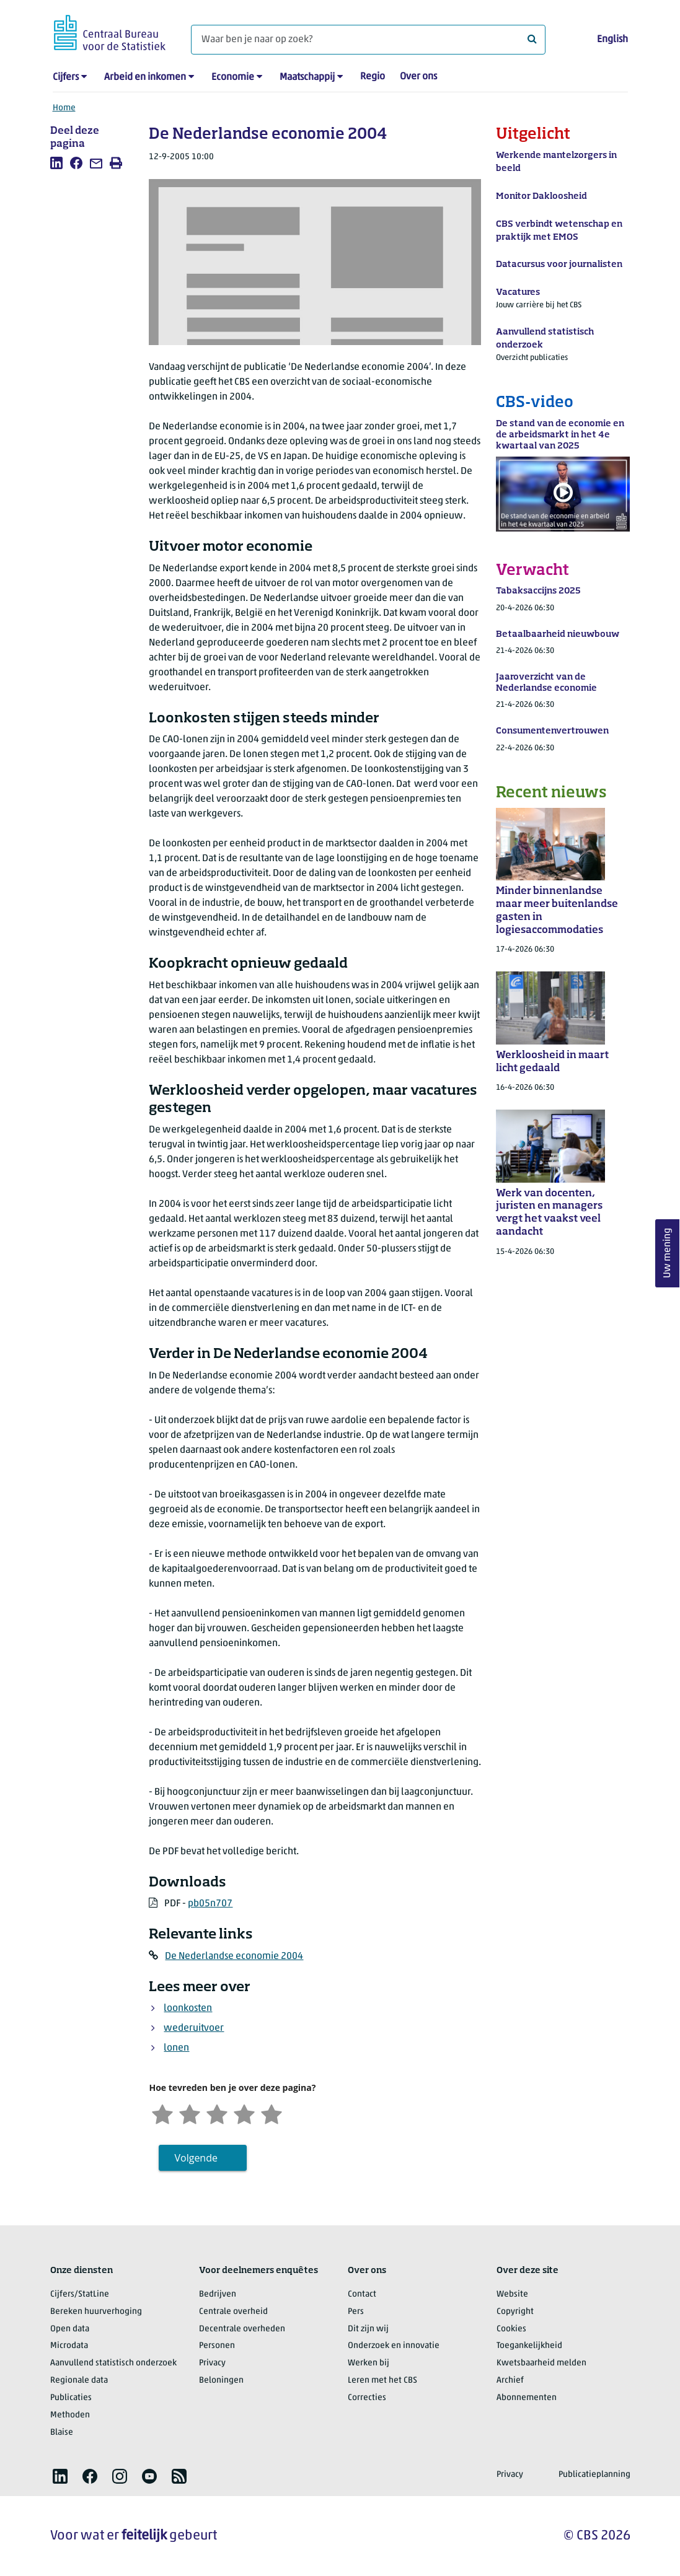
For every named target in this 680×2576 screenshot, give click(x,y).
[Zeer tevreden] (271, 2113)
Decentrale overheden (242, 2329)
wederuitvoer (194, 2028)
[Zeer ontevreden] (162, 2113)
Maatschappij (307, 77)
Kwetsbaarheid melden (541, 2363)
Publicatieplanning (594, 2475)
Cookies (511, 2329)
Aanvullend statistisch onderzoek (113, 2363)
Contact (362, 2294)
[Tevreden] (244, 2113)
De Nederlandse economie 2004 (234, 1956)
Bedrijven (217, 2294)
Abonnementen (527, 2398)
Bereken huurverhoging (96, 2312)
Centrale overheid (233, 2312)
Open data (69, 2329)
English (612, 40)
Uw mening (668, 1254)
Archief (510, 2381)
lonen (176, 2048)
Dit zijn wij (368, 2329)
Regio (372, 77)
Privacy (212, 2363)
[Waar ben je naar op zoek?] (368, 40)
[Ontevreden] (189, 2113)
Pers (356, 2312)
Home (64, 108)
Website (512, 2294)
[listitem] (56, 163)
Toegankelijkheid (529, 2346)
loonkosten (188, 2008)
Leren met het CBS (382, 2381)
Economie (232, 77)
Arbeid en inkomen (145, 77)
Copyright (515, 2312)
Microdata (69, 2346)
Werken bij (368, 2363)
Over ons (418, 77)
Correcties (367, 2398)
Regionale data (79, 2381)
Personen (217, 2346)
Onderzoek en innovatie (393, 2346)
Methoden (70, 2415)
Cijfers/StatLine (79, 2294)
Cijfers (66, 77)
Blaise (61, 2433)
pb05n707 (210, 1904)
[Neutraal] (217, 2113)
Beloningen (221, 2381)
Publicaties (71, 2398)
